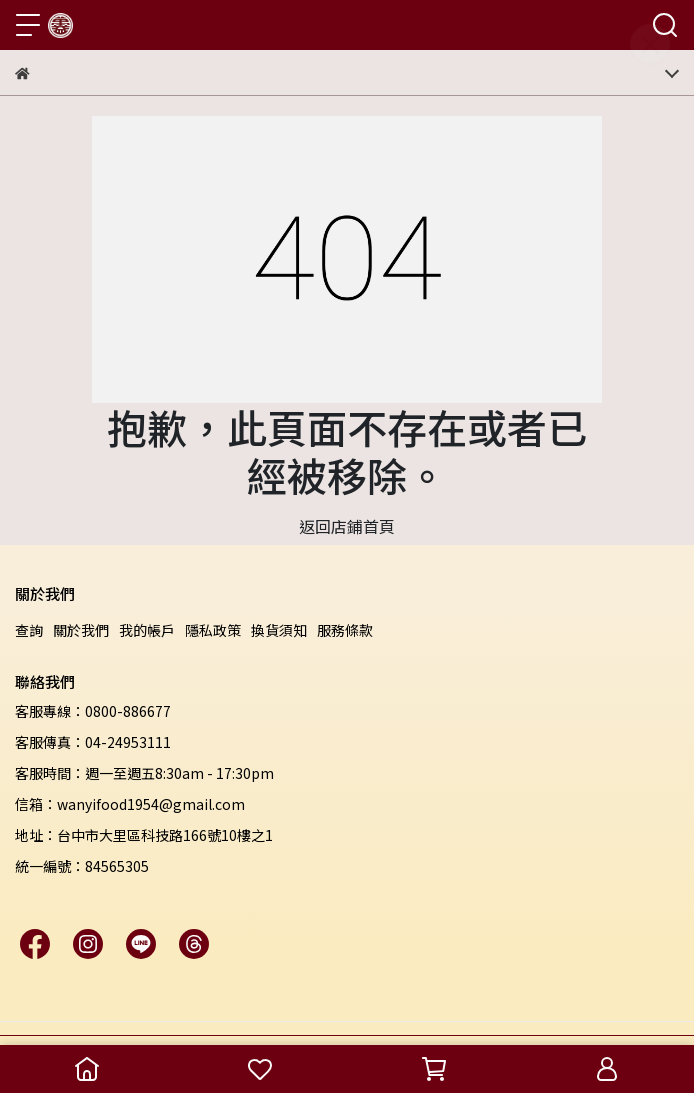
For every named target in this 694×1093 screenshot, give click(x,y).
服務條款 (345, 630)
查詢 (29, 630)
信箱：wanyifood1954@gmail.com (130, 804)
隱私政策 (213, 630)
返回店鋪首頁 (347, 526)
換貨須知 (279, 630)
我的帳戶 (147, 630)
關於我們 (81, 630)
